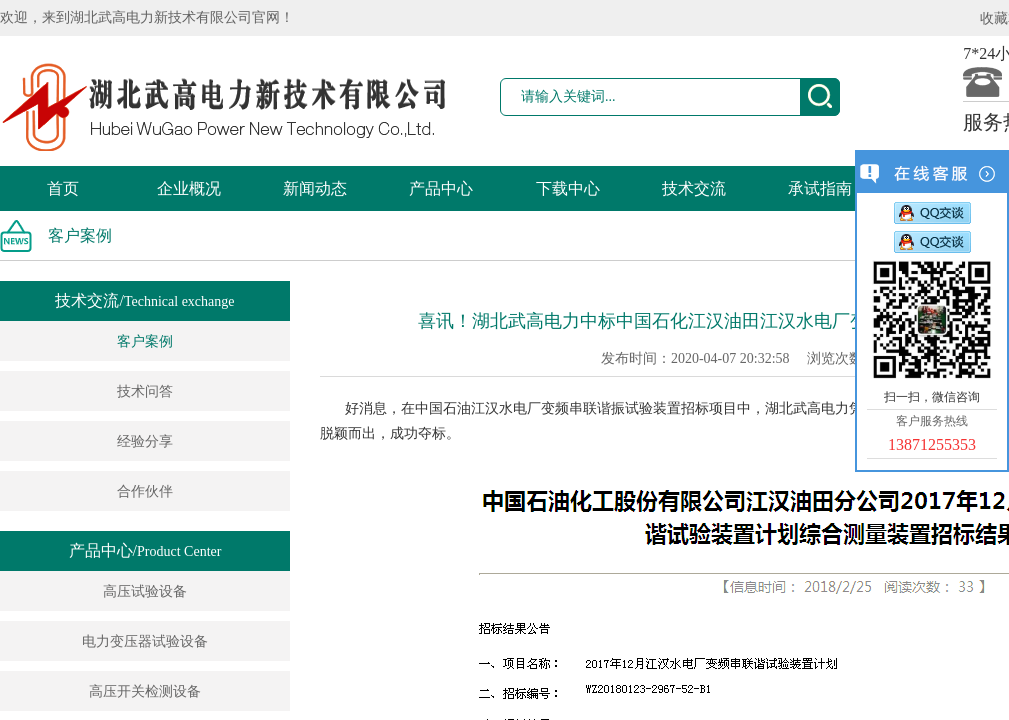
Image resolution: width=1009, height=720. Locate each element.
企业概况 (189, 188)
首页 (63, 188)
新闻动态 (315, 188)
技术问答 (145, 391)
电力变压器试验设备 (145, 641)
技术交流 (694, 188)
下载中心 (568, 188)
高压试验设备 (145, 591)
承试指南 (820, 188)
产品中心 (441, 188)
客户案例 (145, 341)
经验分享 (145, 441)
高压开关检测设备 (145, 691)
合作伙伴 (145, 491)
